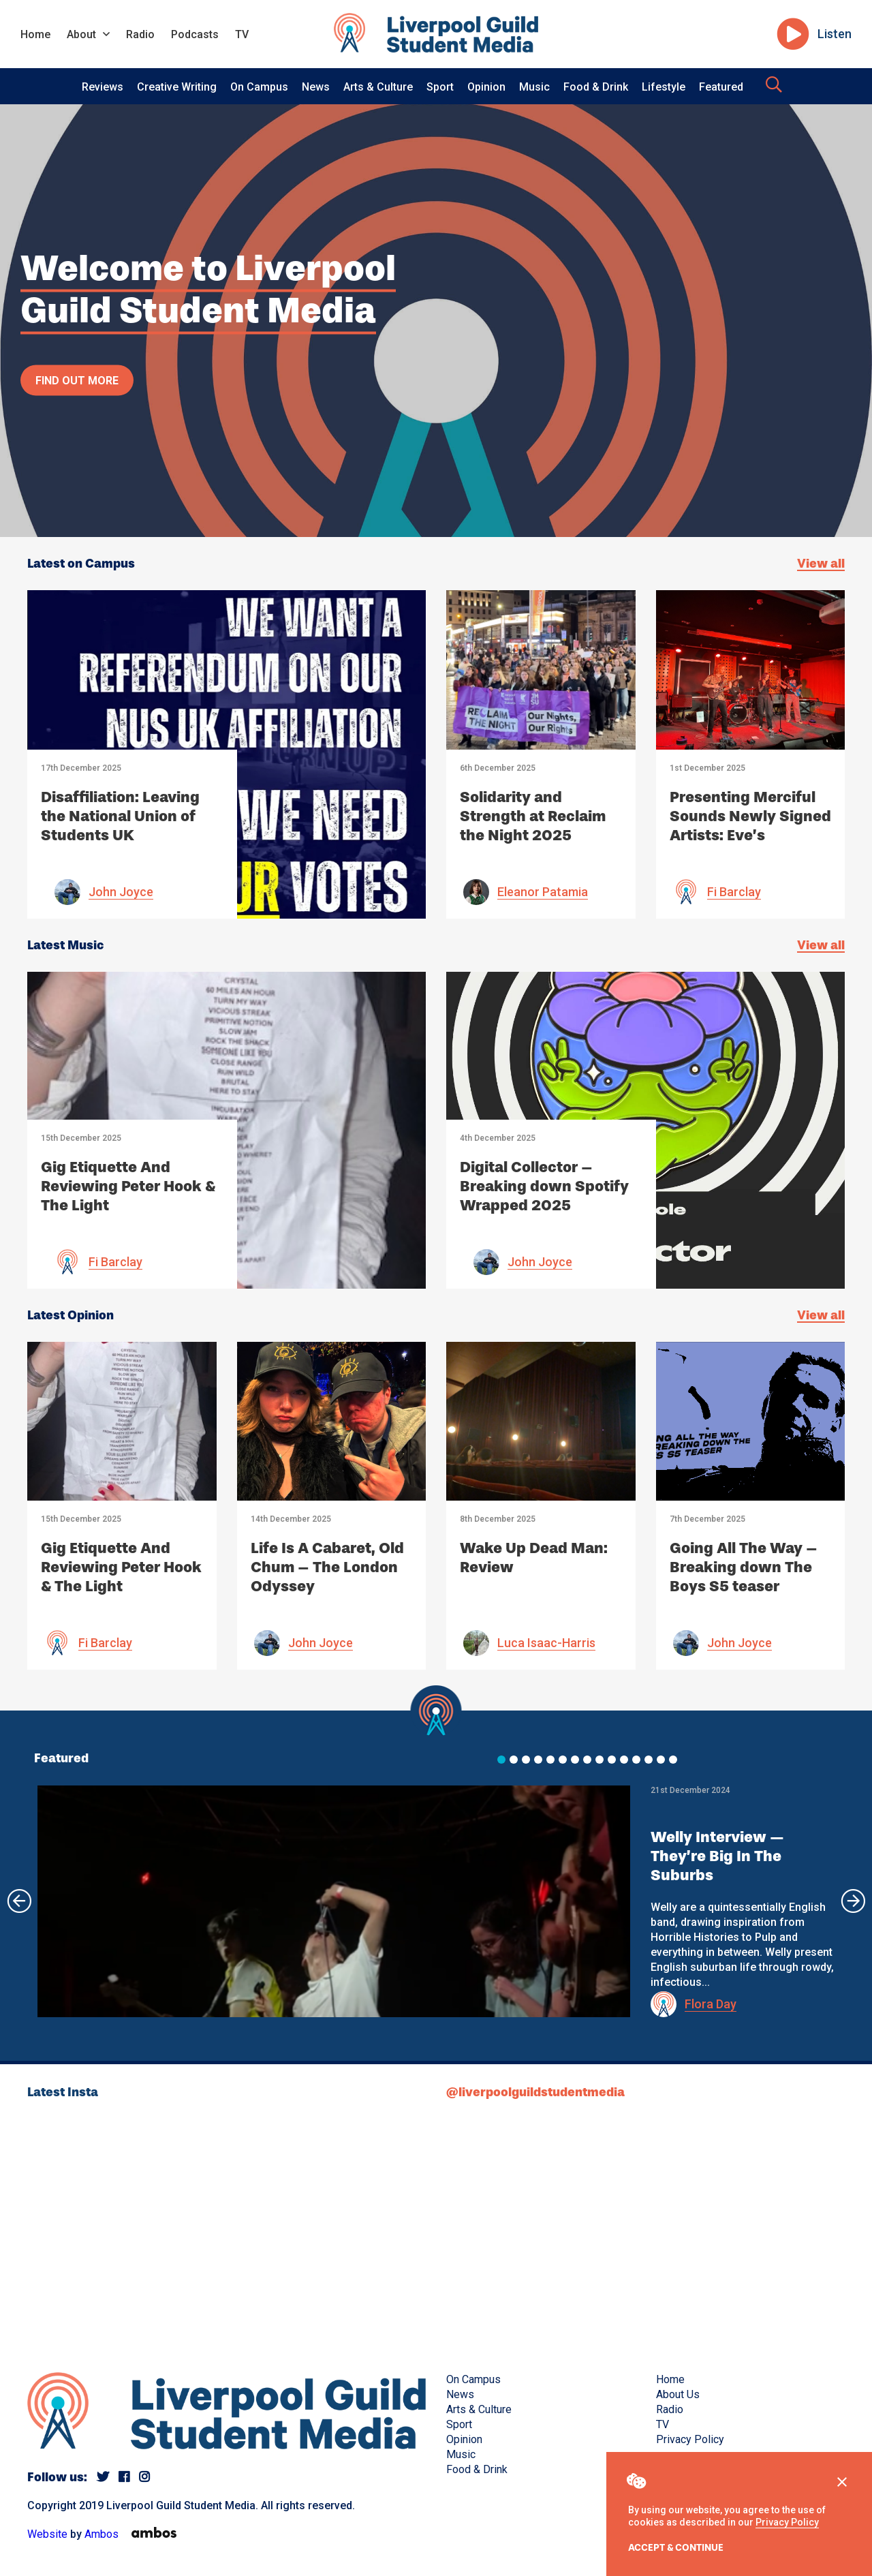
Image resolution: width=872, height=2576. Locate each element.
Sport (440, 86)
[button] (501, 1759)
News (316, 86)
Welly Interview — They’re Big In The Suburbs (717, 1856)
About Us (678, 2394)
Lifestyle (663, 86)
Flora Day (710, 2004)
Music (534, 86)
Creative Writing (177, 86)
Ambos (101, 2534)
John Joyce (121, 892)
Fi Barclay (734, 892)
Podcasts (195, 34)
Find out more (77, 379)
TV (242, 34)
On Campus (259, 86)
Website (47, 2534)
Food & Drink (595, 86)
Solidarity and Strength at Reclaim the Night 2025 (533, 816)
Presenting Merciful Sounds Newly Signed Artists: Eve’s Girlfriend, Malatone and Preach (750, 835)
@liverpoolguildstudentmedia (535, 2092)
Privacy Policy (787, 2522)
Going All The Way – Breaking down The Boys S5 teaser (744, 1567)
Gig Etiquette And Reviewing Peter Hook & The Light (128, 1186)
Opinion (486, 86)
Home (35, 34)
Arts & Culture (378, 86)
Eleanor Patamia (542, 892)
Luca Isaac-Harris (546, 1643)
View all (821, 564)
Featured (721, 86)
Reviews (102, 86)
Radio (140, 34)
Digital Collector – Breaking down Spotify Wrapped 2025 (544, 1186)
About (81, 34)
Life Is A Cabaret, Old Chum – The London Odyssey (327, 1567)
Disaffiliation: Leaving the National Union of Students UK (120, 816)
